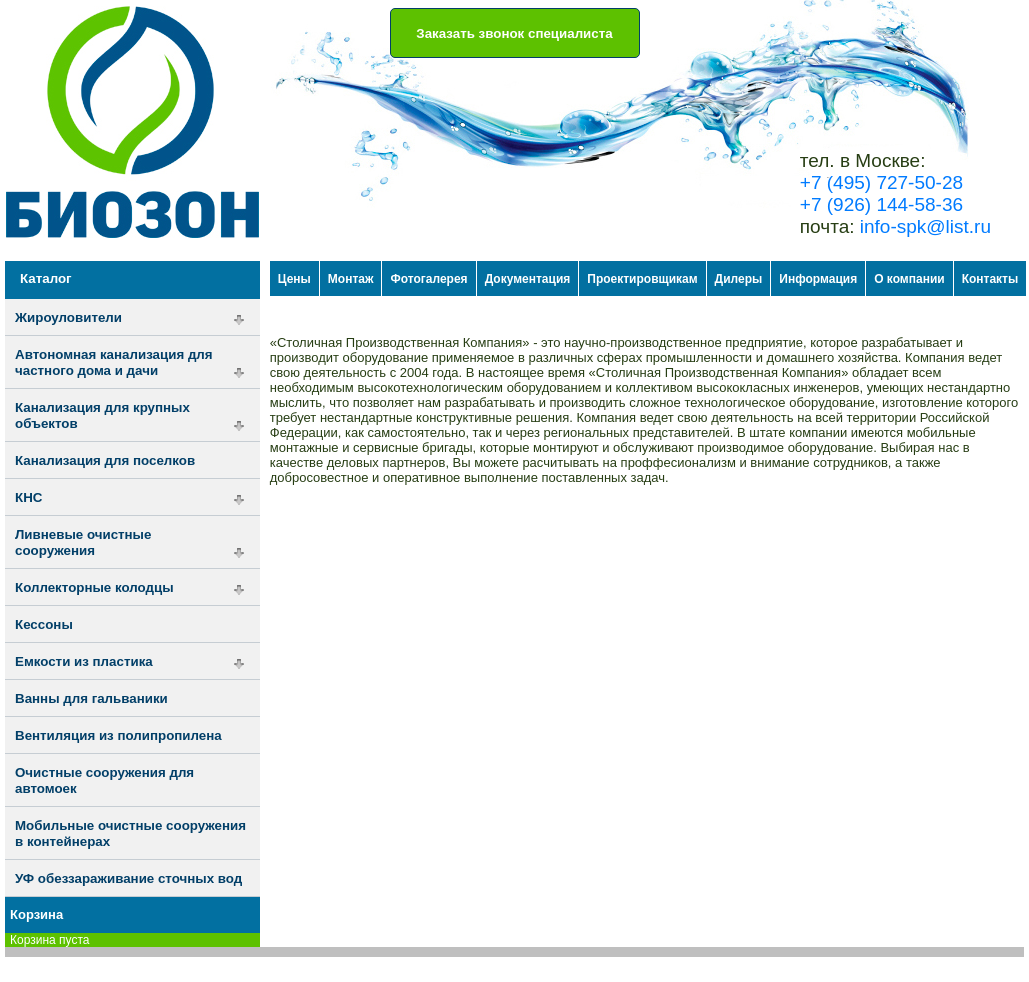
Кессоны (44, 624)
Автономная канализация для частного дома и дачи (114, 362)
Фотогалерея (428, 279)
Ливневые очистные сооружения (83, 542)
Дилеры (739, 279)
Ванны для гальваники (91, 698)
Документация (528, 279)
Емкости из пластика (84, 661)
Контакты (990, 279)
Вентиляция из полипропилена (118, 735)
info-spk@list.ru (925, 226)
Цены (294, 279)
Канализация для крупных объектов (102, 415)
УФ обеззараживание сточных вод (128, 878)
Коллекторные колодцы (94, 587)
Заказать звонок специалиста (514, 33)
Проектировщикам (642, 279)
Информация (818, 279)
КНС (28, 497)
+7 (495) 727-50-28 (881, 182)
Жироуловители (68, 317)
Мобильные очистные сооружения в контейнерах (130, 833)
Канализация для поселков (105, 460)
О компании (909, 279)
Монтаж (351, 279)
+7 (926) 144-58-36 (881, 204)
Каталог (46, 278)
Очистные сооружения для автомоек (104, 780)
